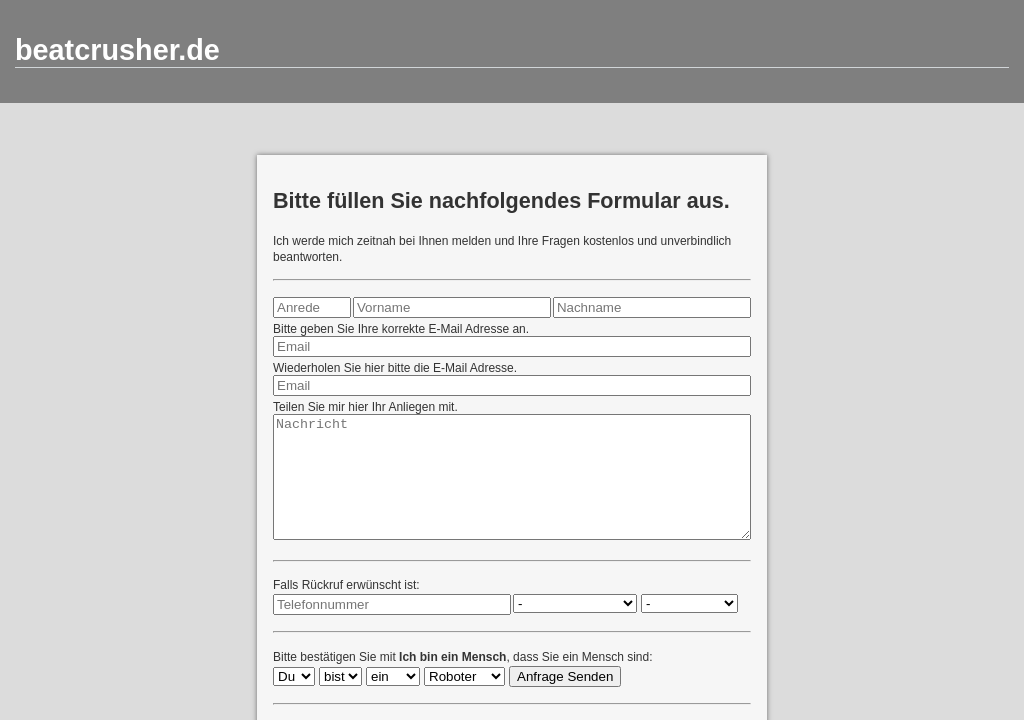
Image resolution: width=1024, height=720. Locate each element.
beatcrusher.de (117, 50)
